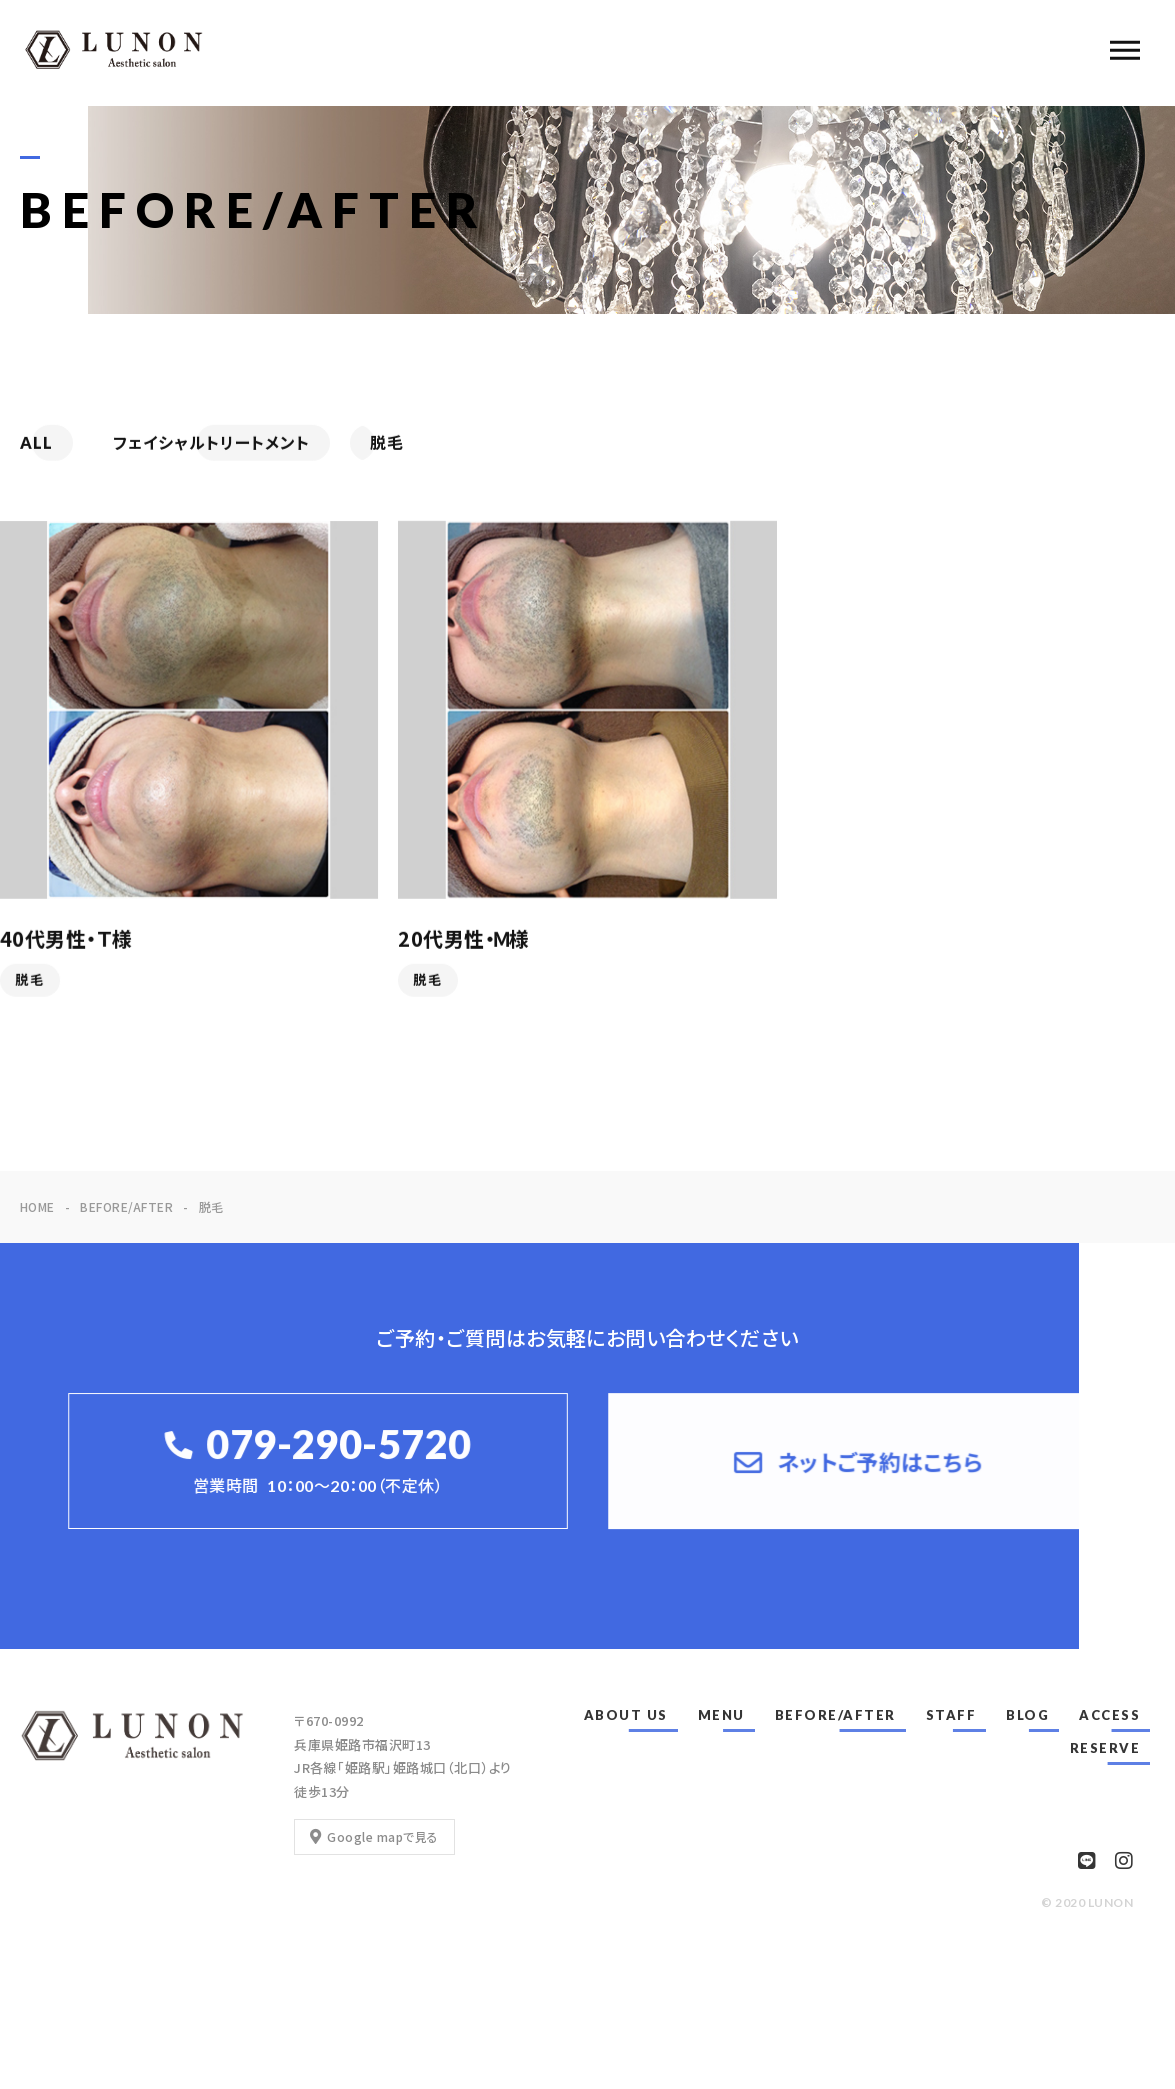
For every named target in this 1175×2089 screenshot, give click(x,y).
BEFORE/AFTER (835, 1715)
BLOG (1027, 1715)
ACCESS (1109, 1715)
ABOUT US (626, 1715)
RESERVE (1105, 1748)
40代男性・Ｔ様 (66, 940)
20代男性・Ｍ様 (463, 940)
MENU (721, 1715)
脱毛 (30, 982)
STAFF (951, 1715)
